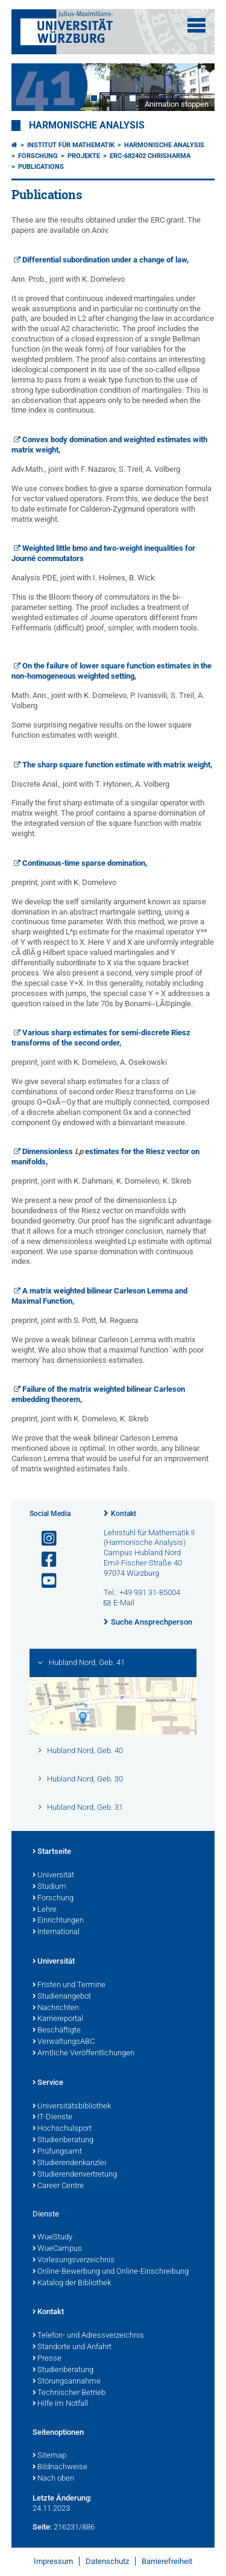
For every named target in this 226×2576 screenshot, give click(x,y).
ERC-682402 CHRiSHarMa (150, 156)
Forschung (38, 156)
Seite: (42, 2526)
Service (48, 2083)
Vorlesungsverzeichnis (74, 2260)
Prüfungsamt (57, 2151)
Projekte (83, 156)
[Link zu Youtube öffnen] (44, 1580)
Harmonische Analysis (87, 125)
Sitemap (49, 2456)
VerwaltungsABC (64, 2042)
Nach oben (53, 2478)
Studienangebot (62, 1996)
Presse (47, 2358)
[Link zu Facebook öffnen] (44, 1559)
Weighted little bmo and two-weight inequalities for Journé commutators (103, 553)
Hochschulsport (62, 2129)
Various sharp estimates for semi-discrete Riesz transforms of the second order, (101, 1037)
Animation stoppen (177, 104)
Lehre (45, 1910)
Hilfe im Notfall (60, 2404)
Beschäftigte (57, 2030)
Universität (53, 1875)
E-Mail (123, 1602)
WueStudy (52, 2237)
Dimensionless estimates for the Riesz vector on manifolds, (105, 1156)
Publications (41, 167)
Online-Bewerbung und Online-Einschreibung (111, 2272)
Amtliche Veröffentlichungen (83, 2053)
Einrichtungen (58, 1920)
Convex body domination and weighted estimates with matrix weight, (109, 444)
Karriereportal (58, 2019)
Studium (49, 1887)
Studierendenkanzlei (69, 2163)
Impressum (53, 2561)
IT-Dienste (52, 2117)
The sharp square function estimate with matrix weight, (117, 764)
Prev (32, 87)
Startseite (52, 1852)
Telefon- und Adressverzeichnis (88, 2335)
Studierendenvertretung (75, 2174)
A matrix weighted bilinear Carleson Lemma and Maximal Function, (99, 1295)
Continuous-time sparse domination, (84, 863)
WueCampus (57, 2249)
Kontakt (123, 1513)
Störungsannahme (67, 2381)
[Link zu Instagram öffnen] (44, 1538)
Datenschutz (107, 2561)
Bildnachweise (60, 2467)
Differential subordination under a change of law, (105, 259)
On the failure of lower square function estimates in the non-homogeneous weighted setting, (111, 670)
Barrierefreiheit (167, 2561)
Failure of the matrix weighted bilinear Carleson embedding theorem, (98, 1394)
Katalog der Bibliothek (72, 2283)
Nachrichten (56, 2008)
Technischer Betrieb (69, 2393)
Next (193, 87)
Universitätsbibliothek (72, 2106)
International (56, 1932)
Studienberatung (63, 2140)
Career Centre (58, 2186)
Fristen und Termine (69, 1985)
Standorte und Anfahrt (72, 2347)
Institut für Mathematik (71, 145)
